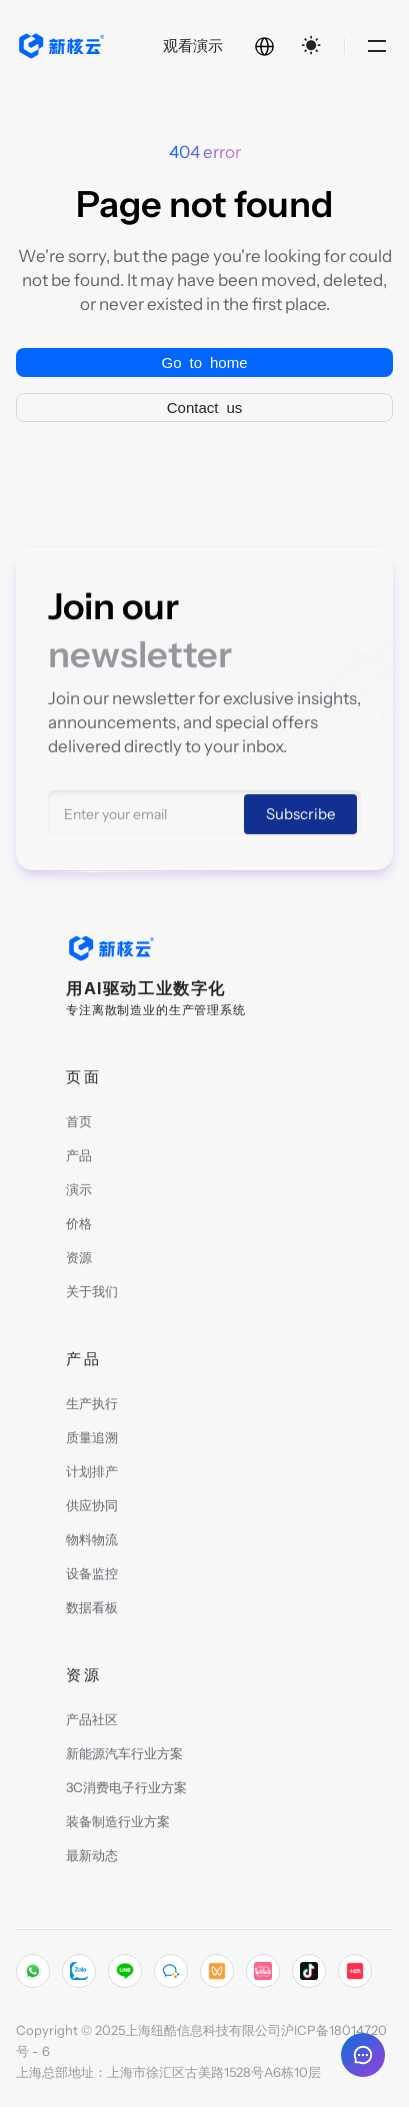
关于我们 (92, 1294)
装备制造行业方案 (118, 1824)
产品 (79, 1158)
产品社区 (92, 1722)
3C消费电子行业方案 (126, 1790)
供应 (79, 1508)
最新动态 (92, 1858)
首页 (79, 1124)
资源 (79, 1260)
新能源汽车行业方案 (124, 1756)
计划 (79, 1474)
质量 (79, 1440)
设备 (79, 1576)
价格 (79, 1226)
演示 (79, 1192)
